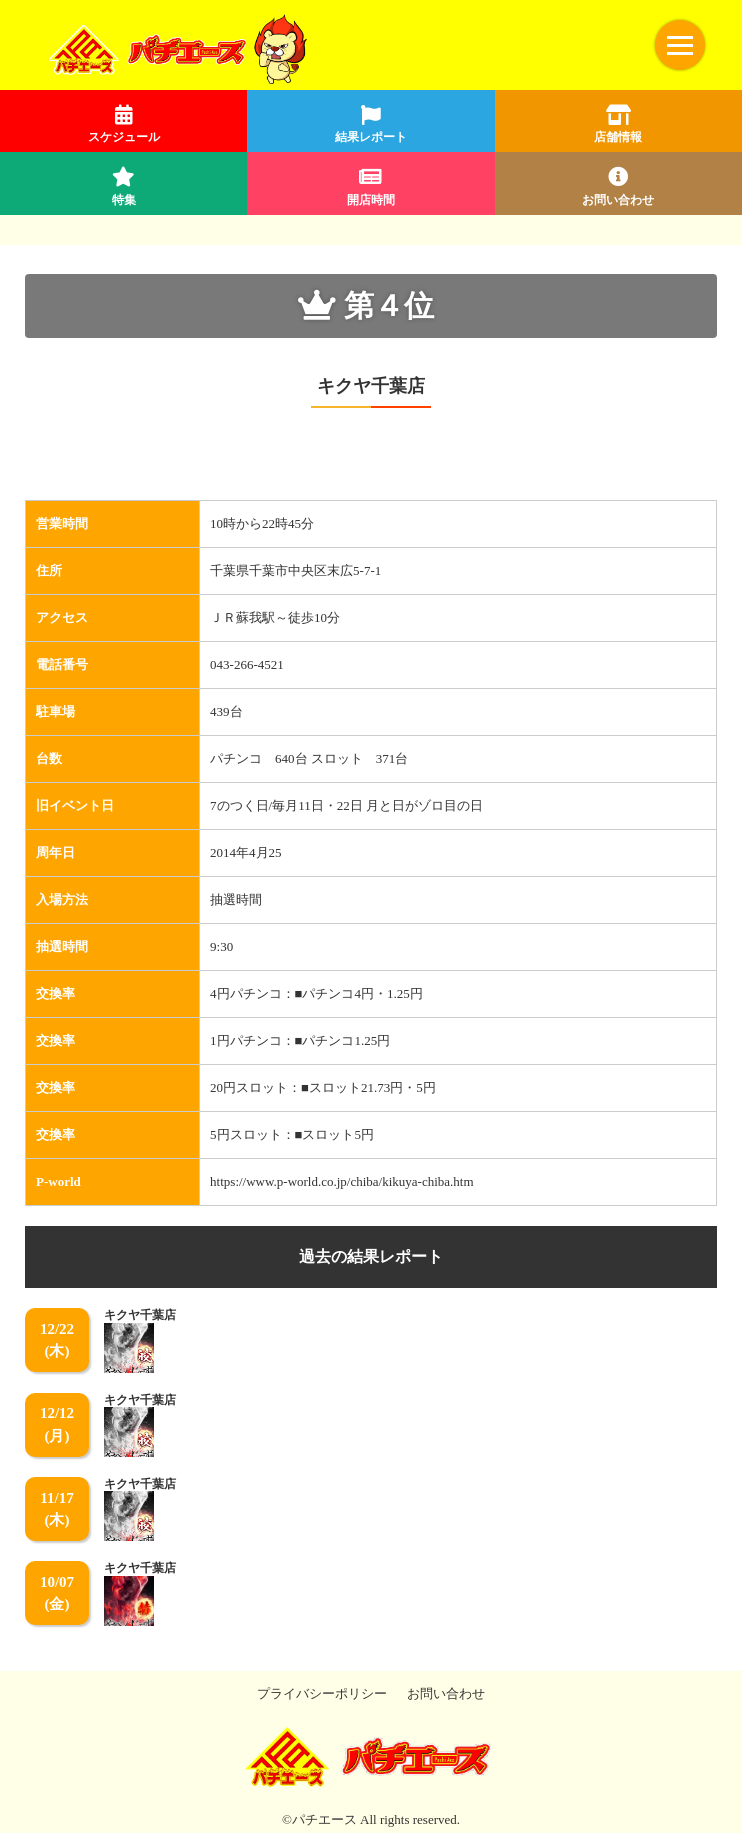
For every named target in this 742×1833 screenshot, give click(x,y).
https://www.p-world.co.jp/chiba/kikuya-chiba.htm (341, 1181)
